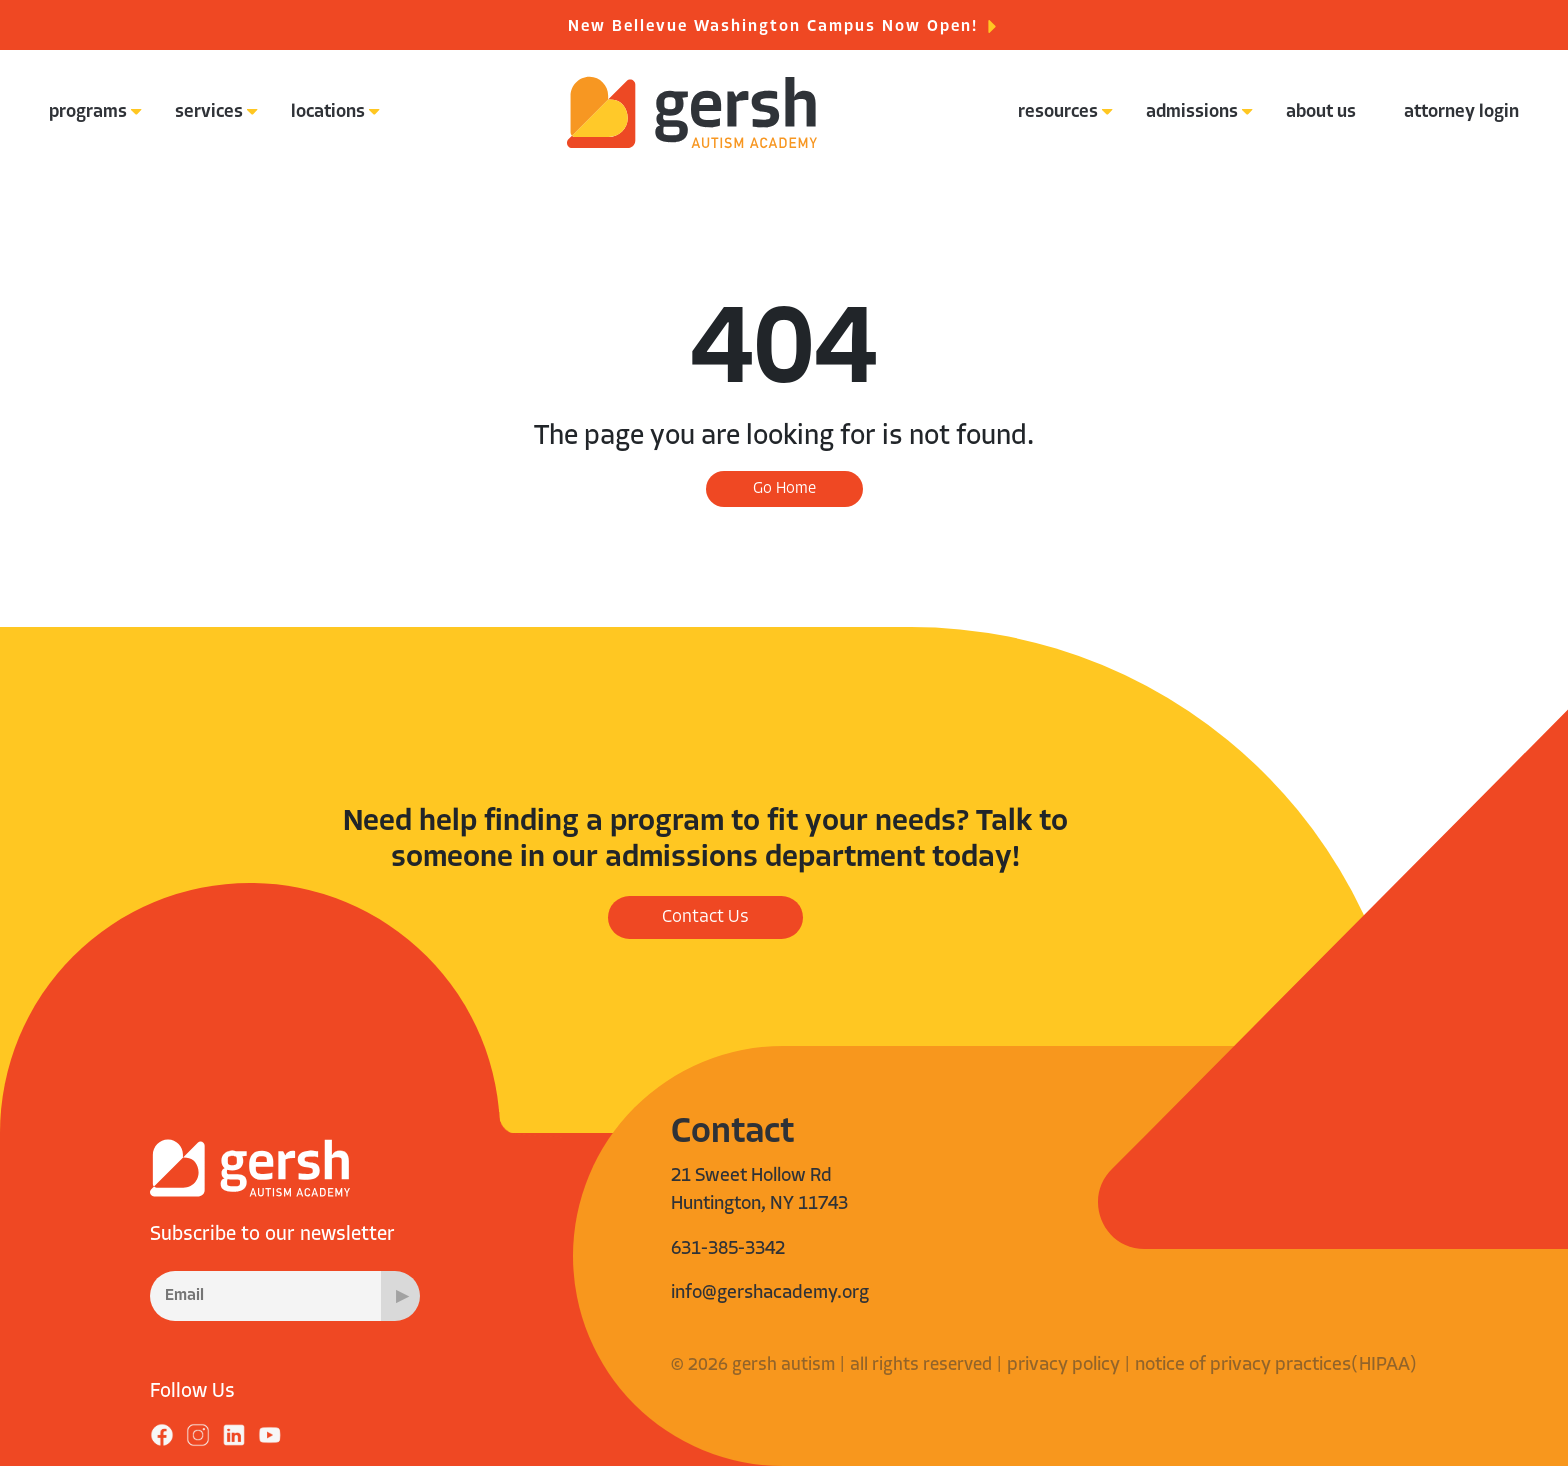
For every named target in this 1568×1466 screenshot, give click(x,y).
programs (88, 112)
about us (1321, 112)
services (209, 112)
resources (1058, 112)
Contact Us (705, 917)
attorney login (1461, 112)
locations (328, 112)
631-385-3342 (728, 1249)
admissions (1192, 112)
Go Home (784, 489)
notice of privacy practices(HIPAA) (1276, 1365)
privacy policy (1063, 1365)
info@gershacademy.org (770, 1293)
